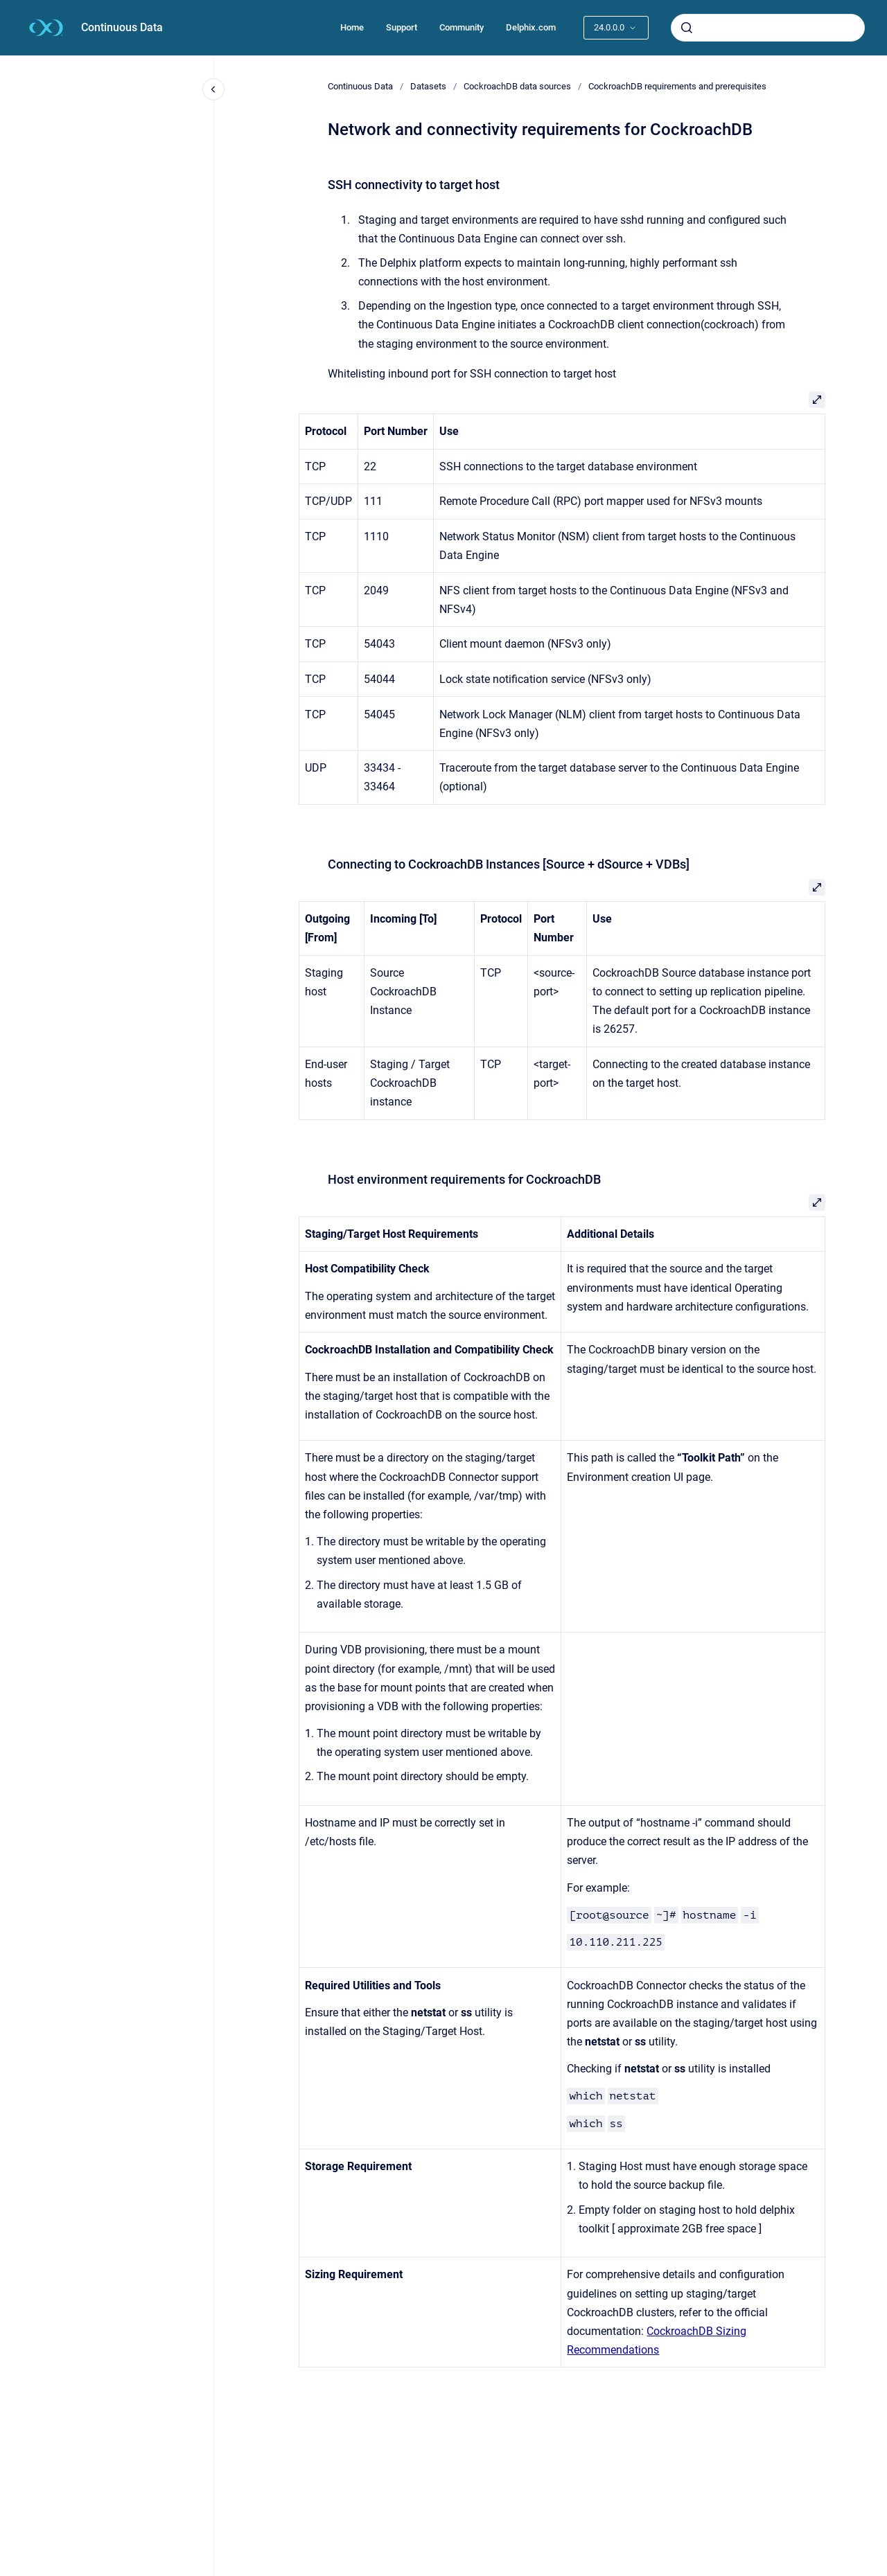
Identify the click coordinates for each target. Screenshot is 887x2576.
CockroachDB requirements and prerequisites (677, 86)
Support (401, 27)
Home (352, 27)
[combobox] (767, 28)
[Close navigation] (213, 89)
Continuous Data (122, 27)
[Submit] (687, 28)
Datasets (428, 86)
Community (461, 27)
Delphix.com (531, 27)
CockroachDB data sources (517, 86)
